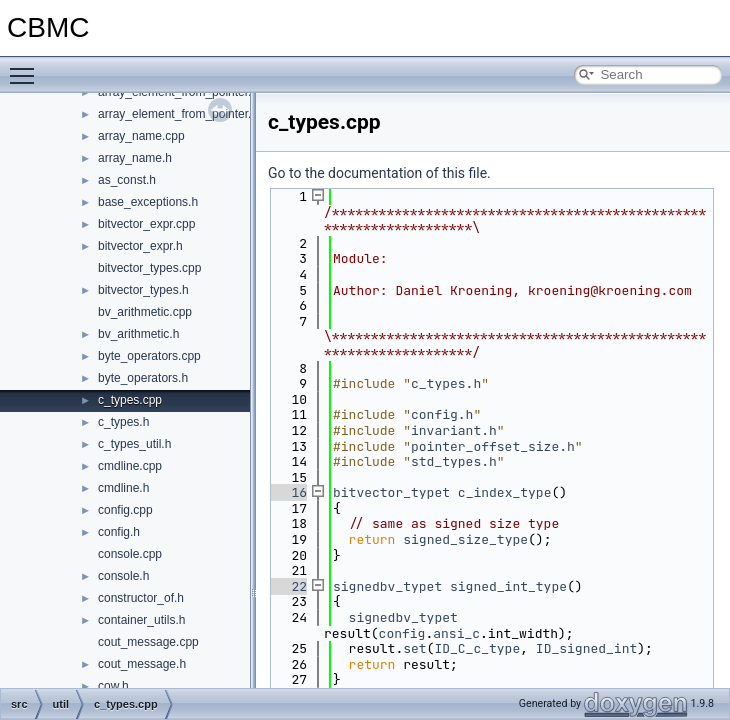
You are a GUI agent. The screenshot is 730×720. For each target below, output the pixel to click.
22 (287, 586)
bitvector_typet (391, 492)
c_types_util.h (134, 444)
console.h (123, 576)
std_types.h (454, 461)
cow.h (113, 686)
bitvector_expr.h (140, 246)
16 (287, 492)
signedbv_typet (387, 586)
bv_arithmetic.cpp (145, 312)
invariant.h (454, 430)
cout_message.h (142, 664)
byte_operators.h (143, 378)
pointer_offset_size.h (493, 446)
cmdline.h (123, 488)
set (414, 648)
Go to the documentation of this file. (379, 173)
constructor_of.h (141, 598)
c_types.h (123, 422)
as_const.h (127, 180)
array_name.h (135, 158)
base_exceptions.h (148, 202)
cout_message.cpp (148, 642)
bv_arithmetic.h (138, 334)
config (402, 633)
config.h (119, 532)
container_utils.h (141, 620)
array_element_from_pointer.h (178, 114)
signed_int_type (508, 586)
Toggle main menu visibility (27, 67)
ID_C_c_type (477, 648)
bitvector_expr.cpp (146, 224)
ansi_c (456, 633)
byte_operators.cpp (149, 356)
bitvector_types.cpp (149, 268)
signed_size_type (465, 539)
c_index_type (505, 492)
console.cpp (130, 554)
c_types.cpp (130, 400)
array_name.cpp (141, 136)
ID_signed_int (586, 648)
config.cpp (125, 510)
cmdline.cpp (130, 466)
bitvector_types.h (143, 290)
